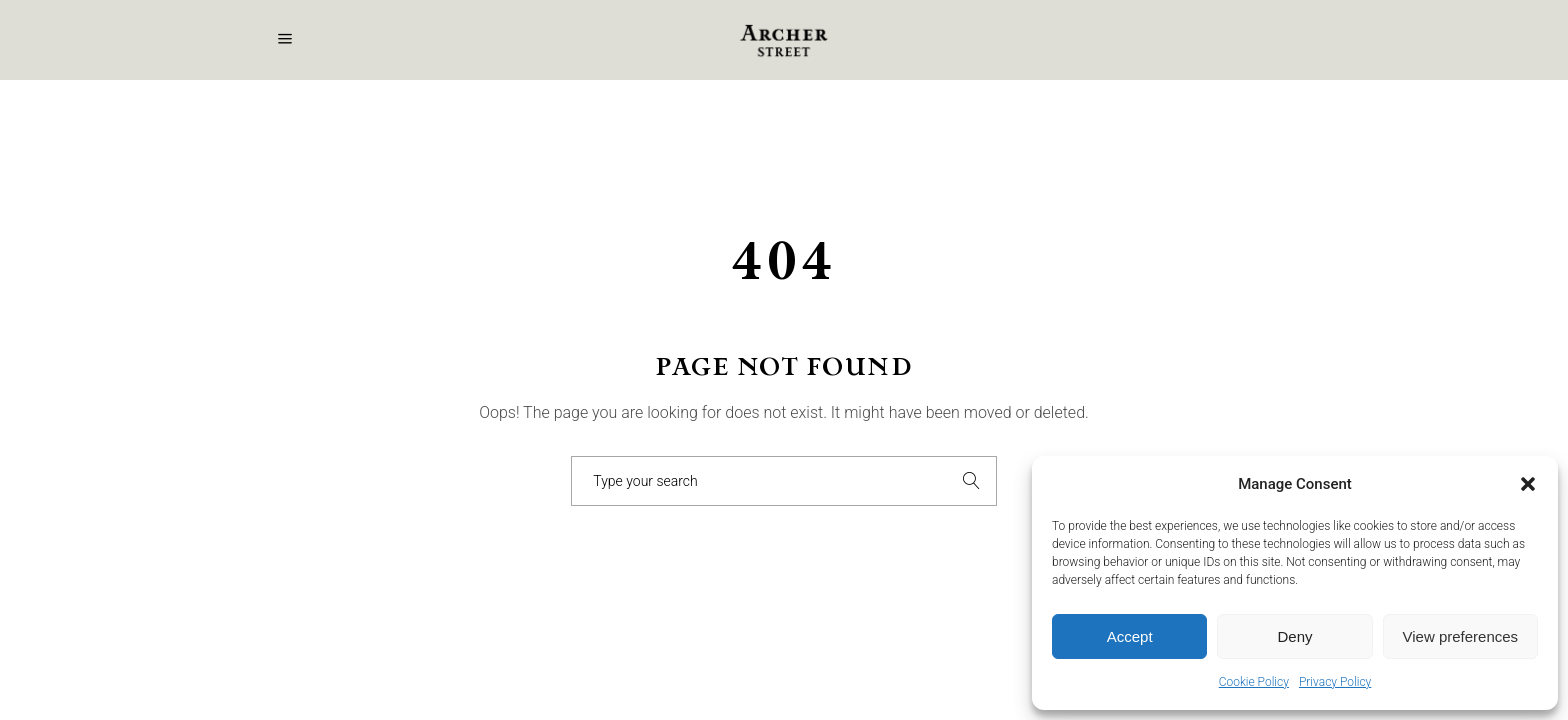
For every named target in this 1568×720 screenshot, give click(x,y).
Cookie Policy (1254, 682)
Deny (1294, 636)
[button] (1528, 484)
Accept (1130, 636)
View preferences (1461, 636)
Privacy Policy (1335, 682)
